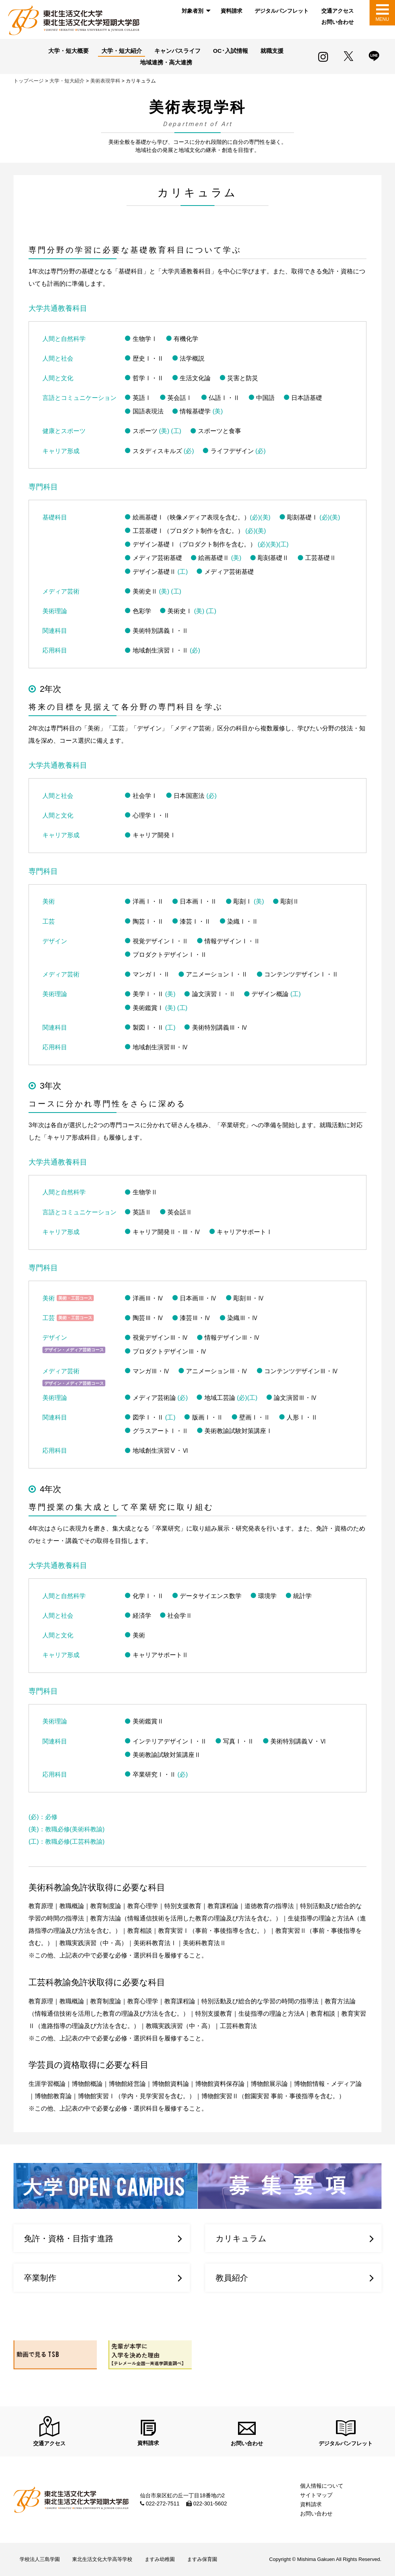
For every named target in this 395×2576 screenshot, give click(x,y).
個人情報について (321, 2486)
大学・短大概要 (68, 51)
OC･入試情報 (230, 51)
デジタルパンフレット (282, 11)
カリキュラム (241, 2238)
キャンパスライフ (177, 51)
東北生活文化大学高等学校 (102, 2560)
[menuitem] (195, 11)
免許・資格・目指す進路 (68, 2238)
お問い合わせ (337, 22)
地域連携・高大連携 (166, 62)
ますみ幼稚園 (160, 2560)
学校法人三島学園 (40, 2560)
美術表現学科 (105, 81)
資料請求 (231, 11)
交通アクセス (337, 11)
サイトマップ (316, 2495)
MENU (382, 19)
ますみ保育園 (202, 2560)
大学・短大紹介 (121, 51)
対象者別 (192, 11)
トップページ (29, 81)
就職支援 (272, 51)
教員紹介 (232, 2277)
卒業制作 (40, 2277)
